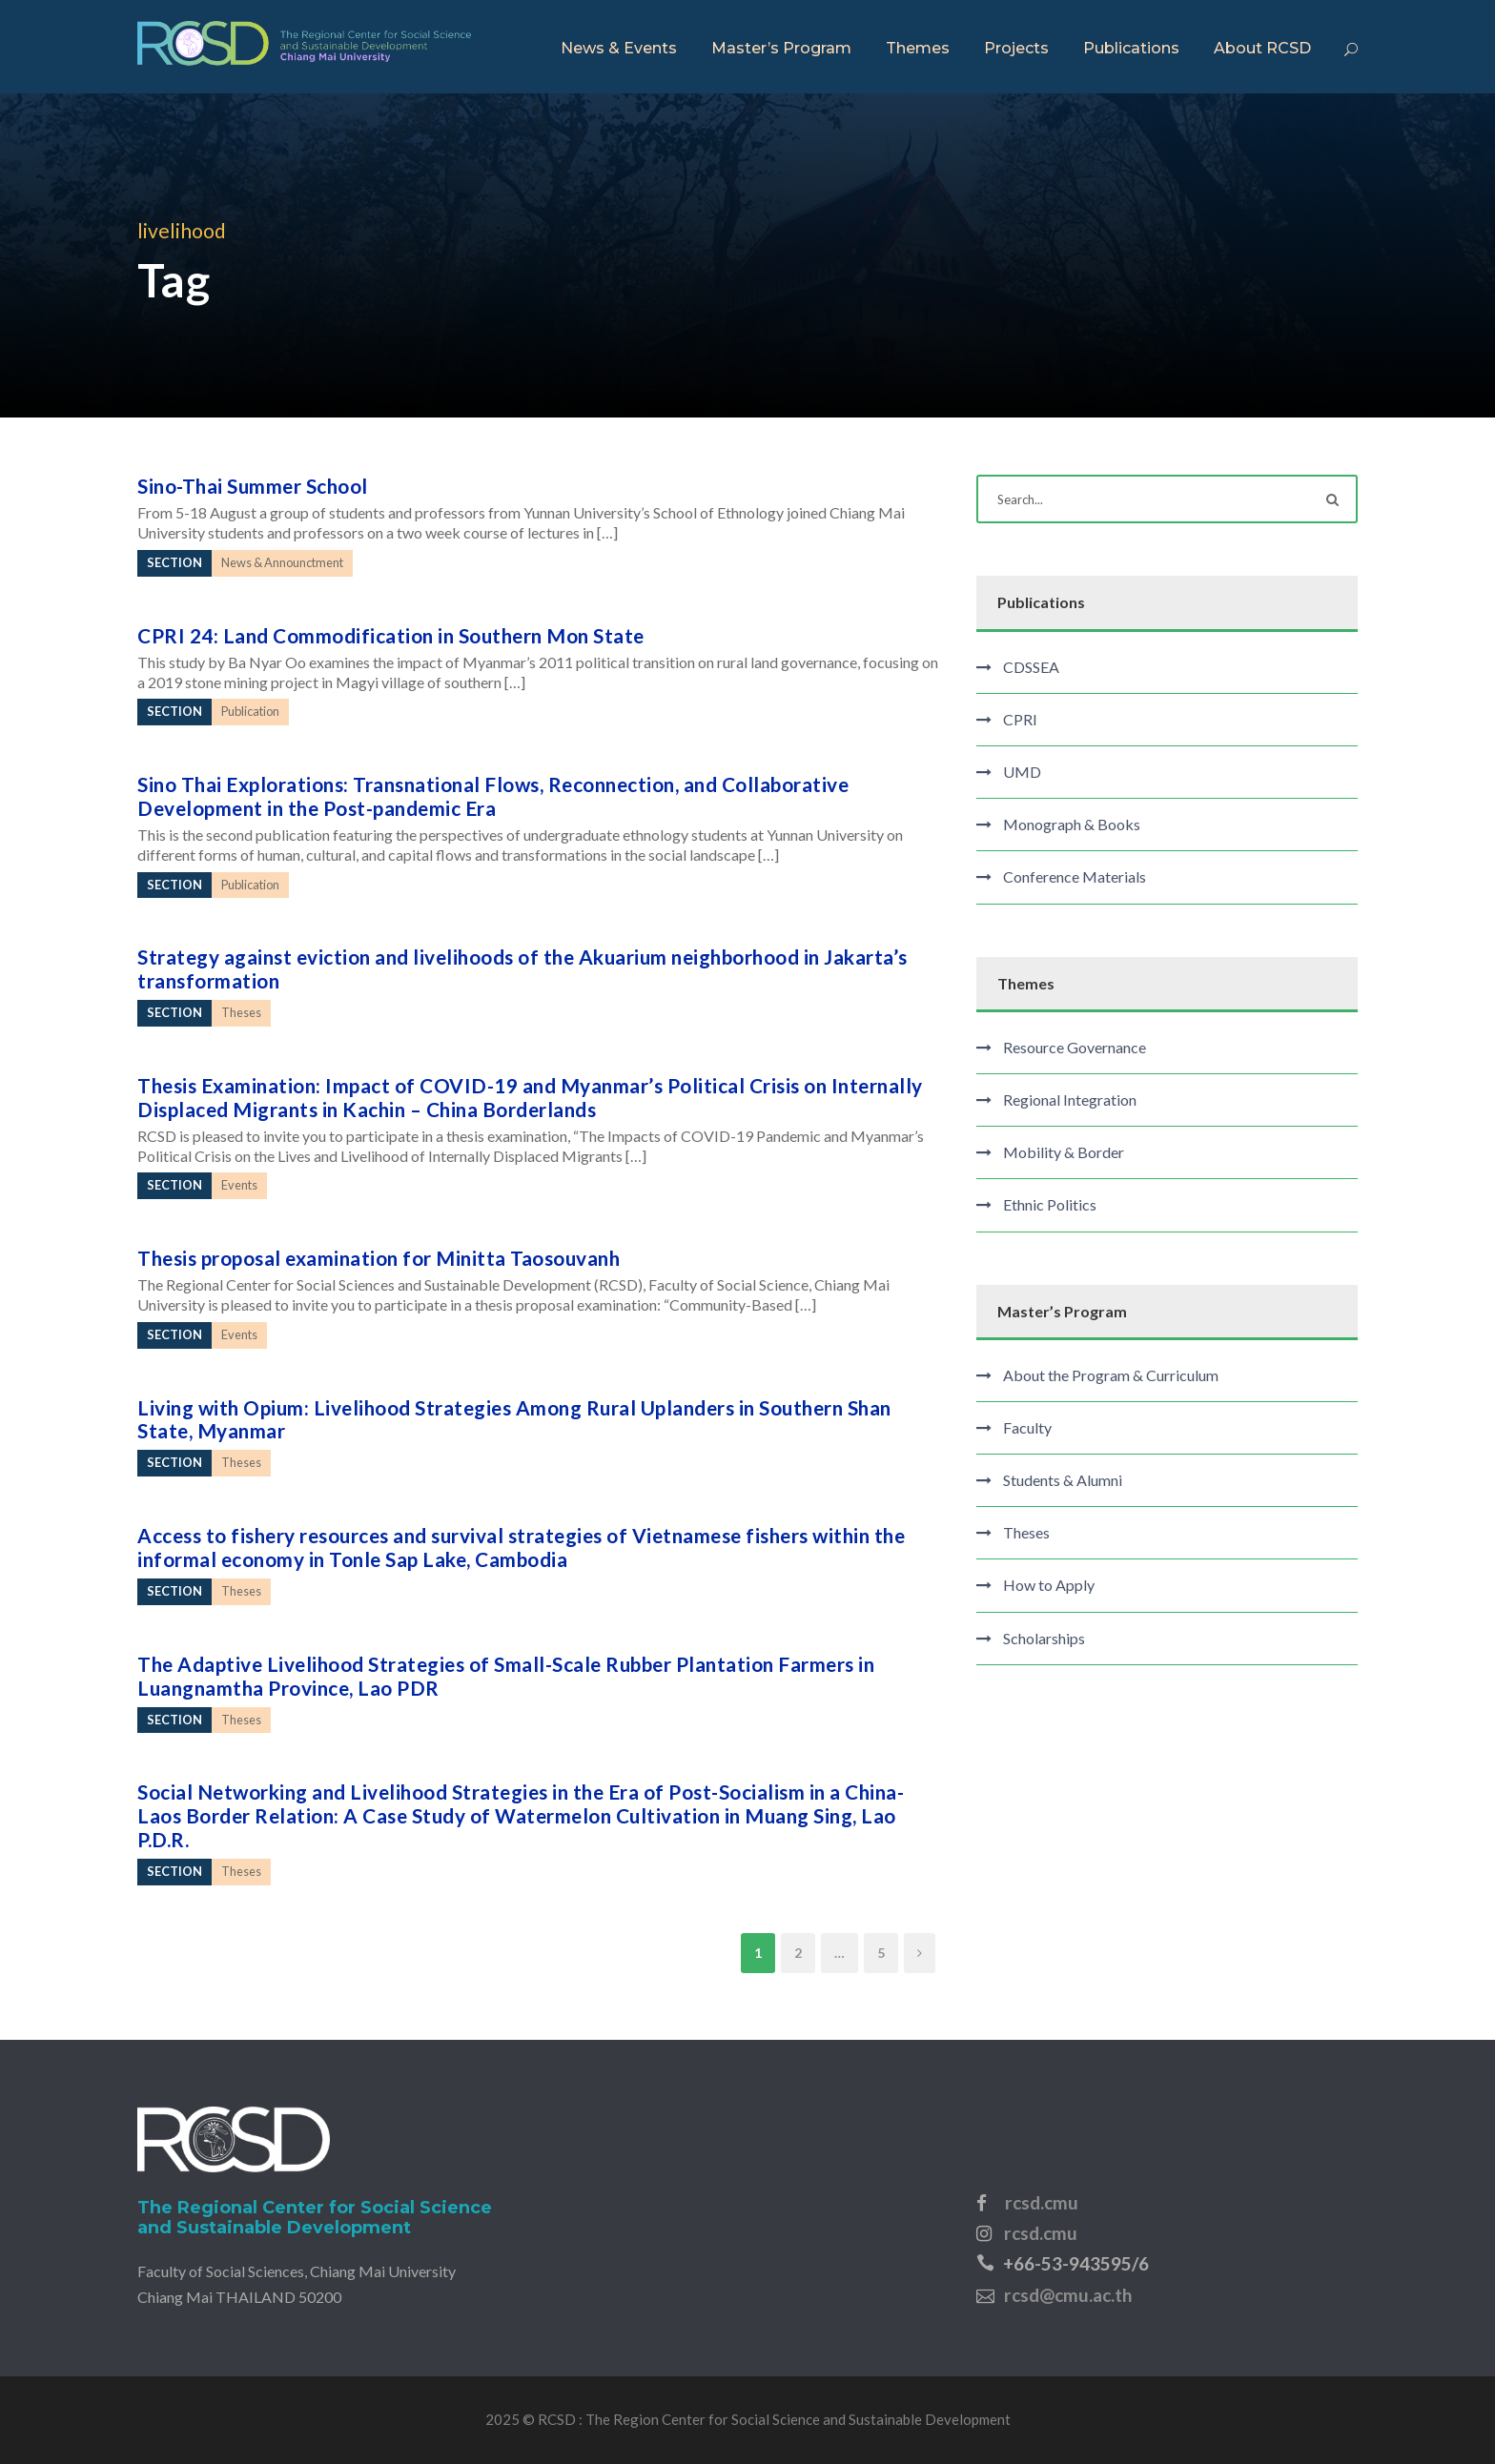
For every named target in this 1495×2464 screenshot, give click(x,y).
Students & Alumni (1062, 1480)
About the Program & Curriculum (1111, 1375)
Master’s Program (781, 48)
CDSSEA (1031, 667)
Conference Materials (1074, 876)
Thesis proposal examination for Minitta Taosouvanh (378, 1258)
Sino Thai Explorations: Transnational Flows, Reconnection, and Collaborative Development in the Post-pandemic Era (493, 796)
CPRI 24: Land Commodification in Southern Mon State (391, 635)
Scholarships (1044, 1638)
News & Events (619, 48)
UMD (1022, 772)
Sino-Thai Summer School (252, 486)
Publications (1131, 48)
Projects (1016, 48)
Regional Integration (1070, 1099)
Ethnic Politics (1049, 1204)
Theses (1026, 1532)
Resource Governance (1074, 1047)
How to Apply (1049, 1585)
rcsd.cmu (1041, 2202)
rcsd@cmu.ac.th (1068, 2295)
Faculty (1027, 1427)
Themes (918, 48)
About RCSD (1262, 48)
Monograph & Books (1071, 824)
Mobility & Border (1063, 1152)
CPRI (1020, 719)
